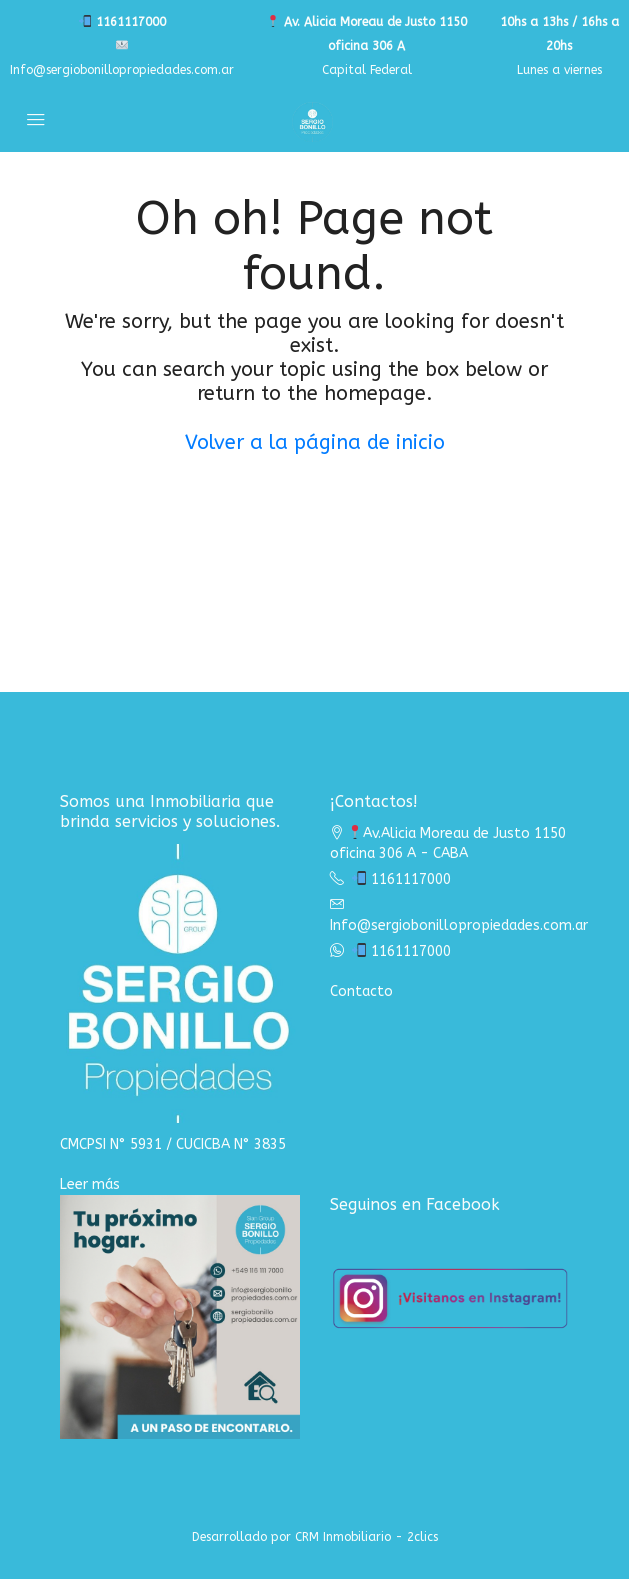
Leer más (90, 1184)
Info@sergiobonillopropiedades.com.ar (459, 925)
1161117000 (122, 22)
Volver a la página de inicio (315, 442)
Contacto (361, 991)
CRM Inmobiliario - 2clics (366, 1537)
